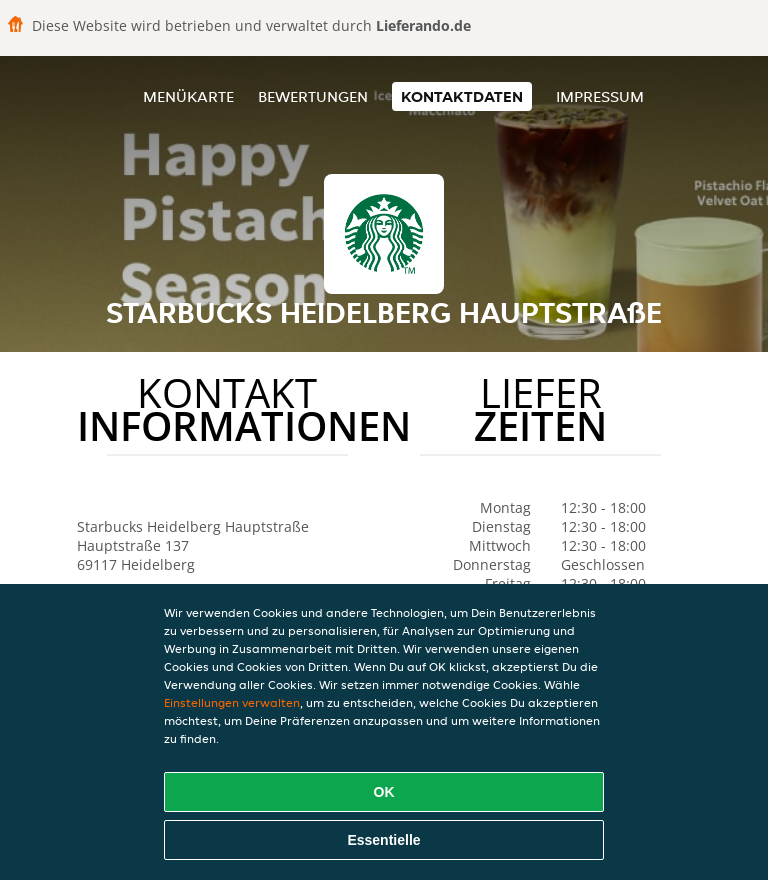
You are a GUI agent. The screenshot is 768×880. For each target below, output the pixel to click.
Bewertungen (313, 96)
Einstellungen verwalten (232, 702)
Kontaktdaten (462, 96)
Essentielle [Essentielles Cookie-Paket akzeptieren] (383, 840)
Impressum (600, 96)
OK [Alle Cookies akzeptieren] (384, 792)
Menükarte (188, 96)
